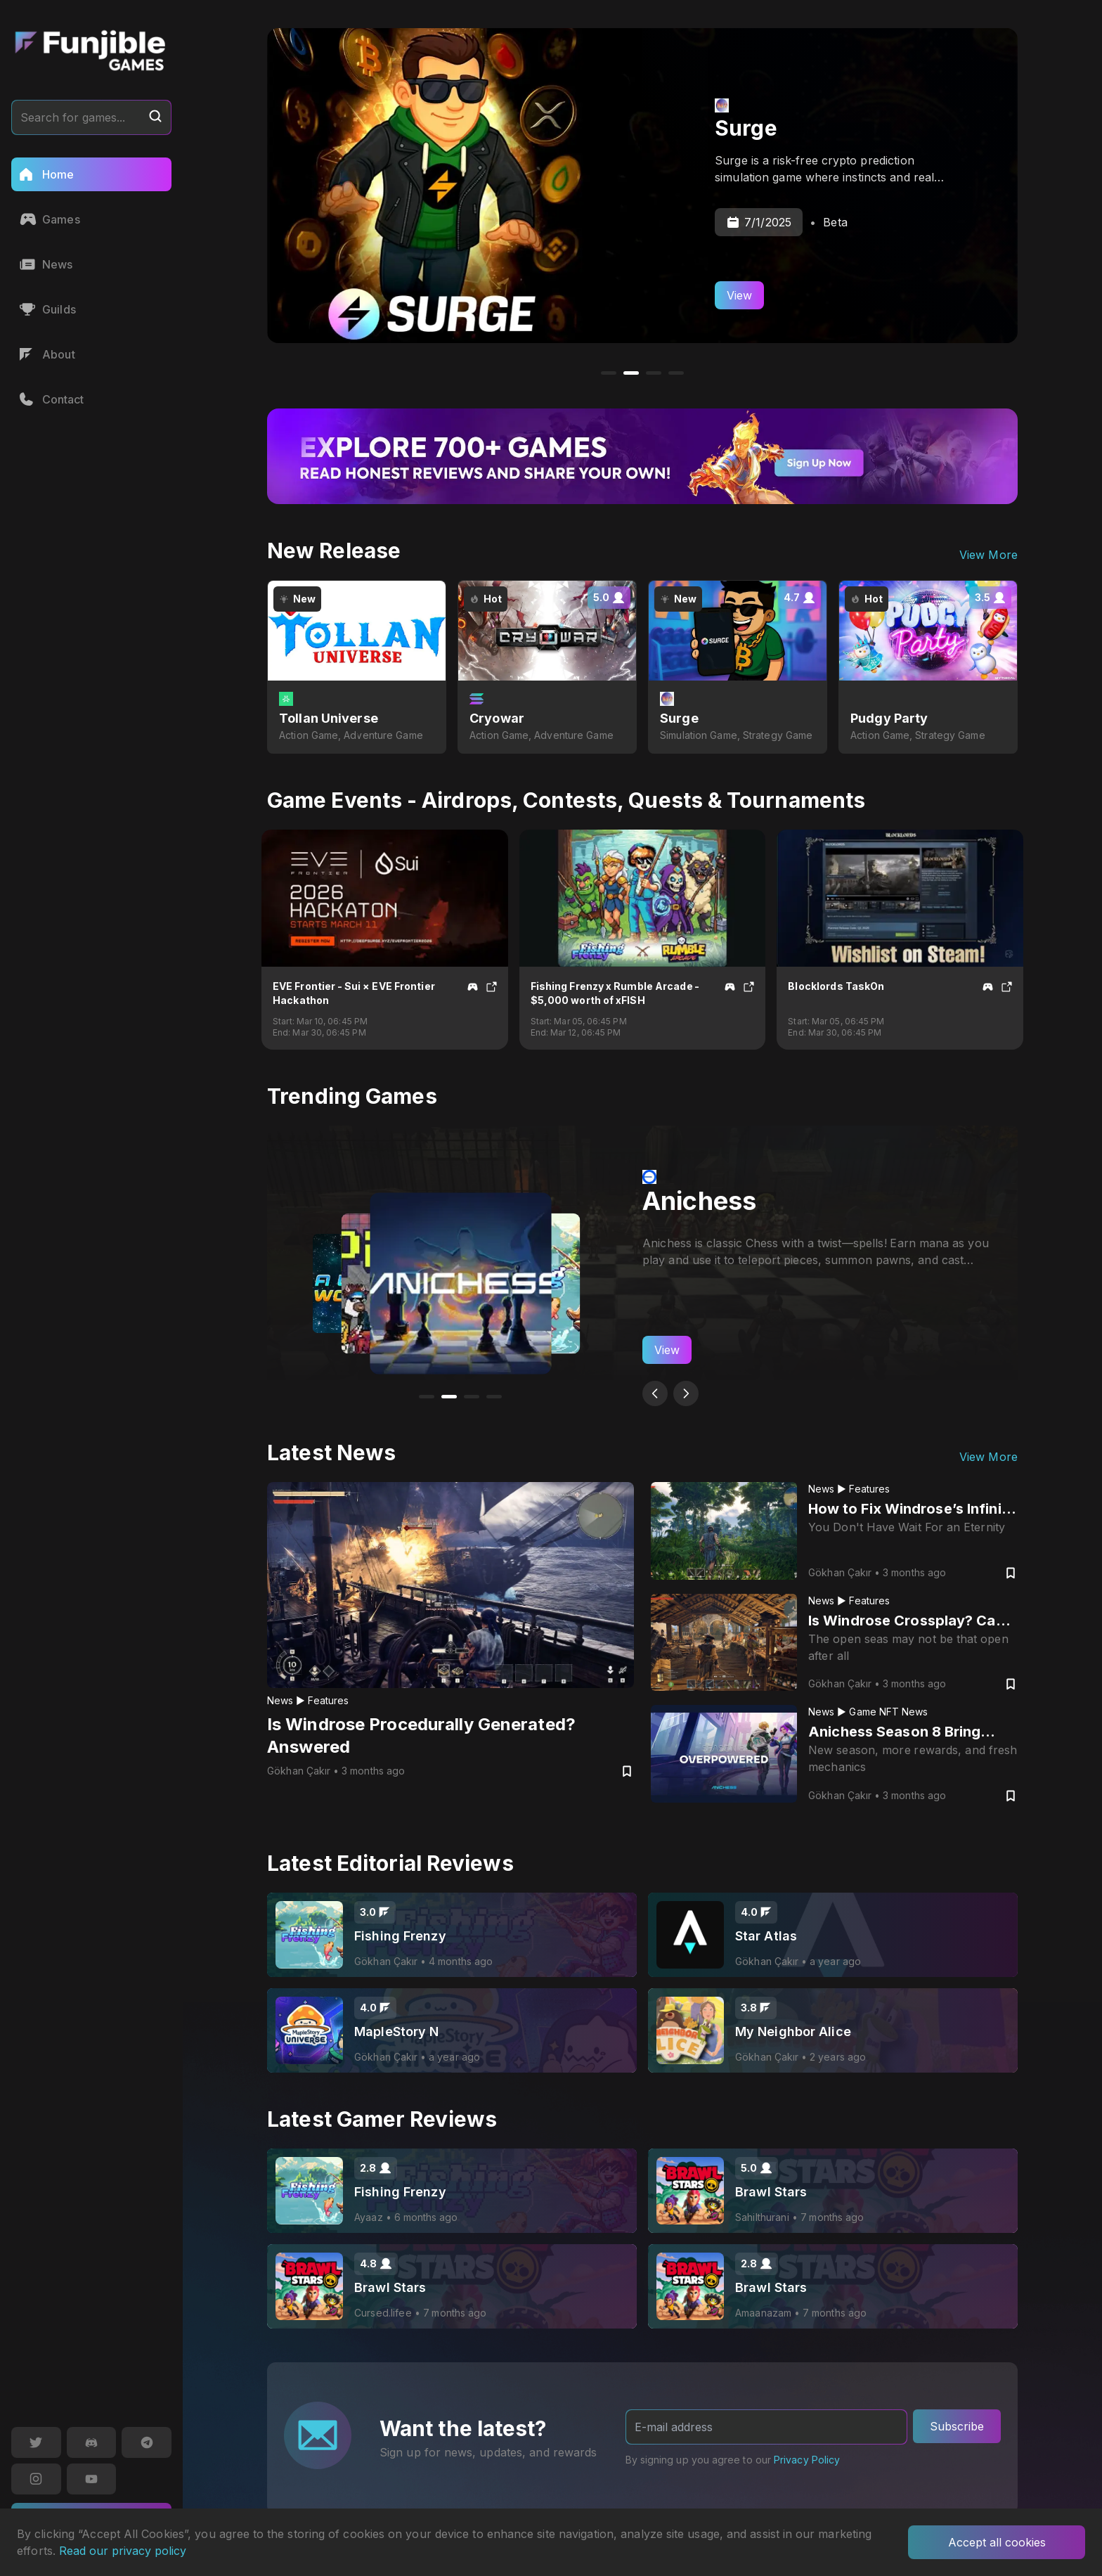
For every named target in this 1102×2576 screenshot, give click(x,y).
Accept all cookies (997, 2542)
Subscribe (957, 2426)
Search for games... (91, 116)
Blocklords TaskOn (836, 986)
